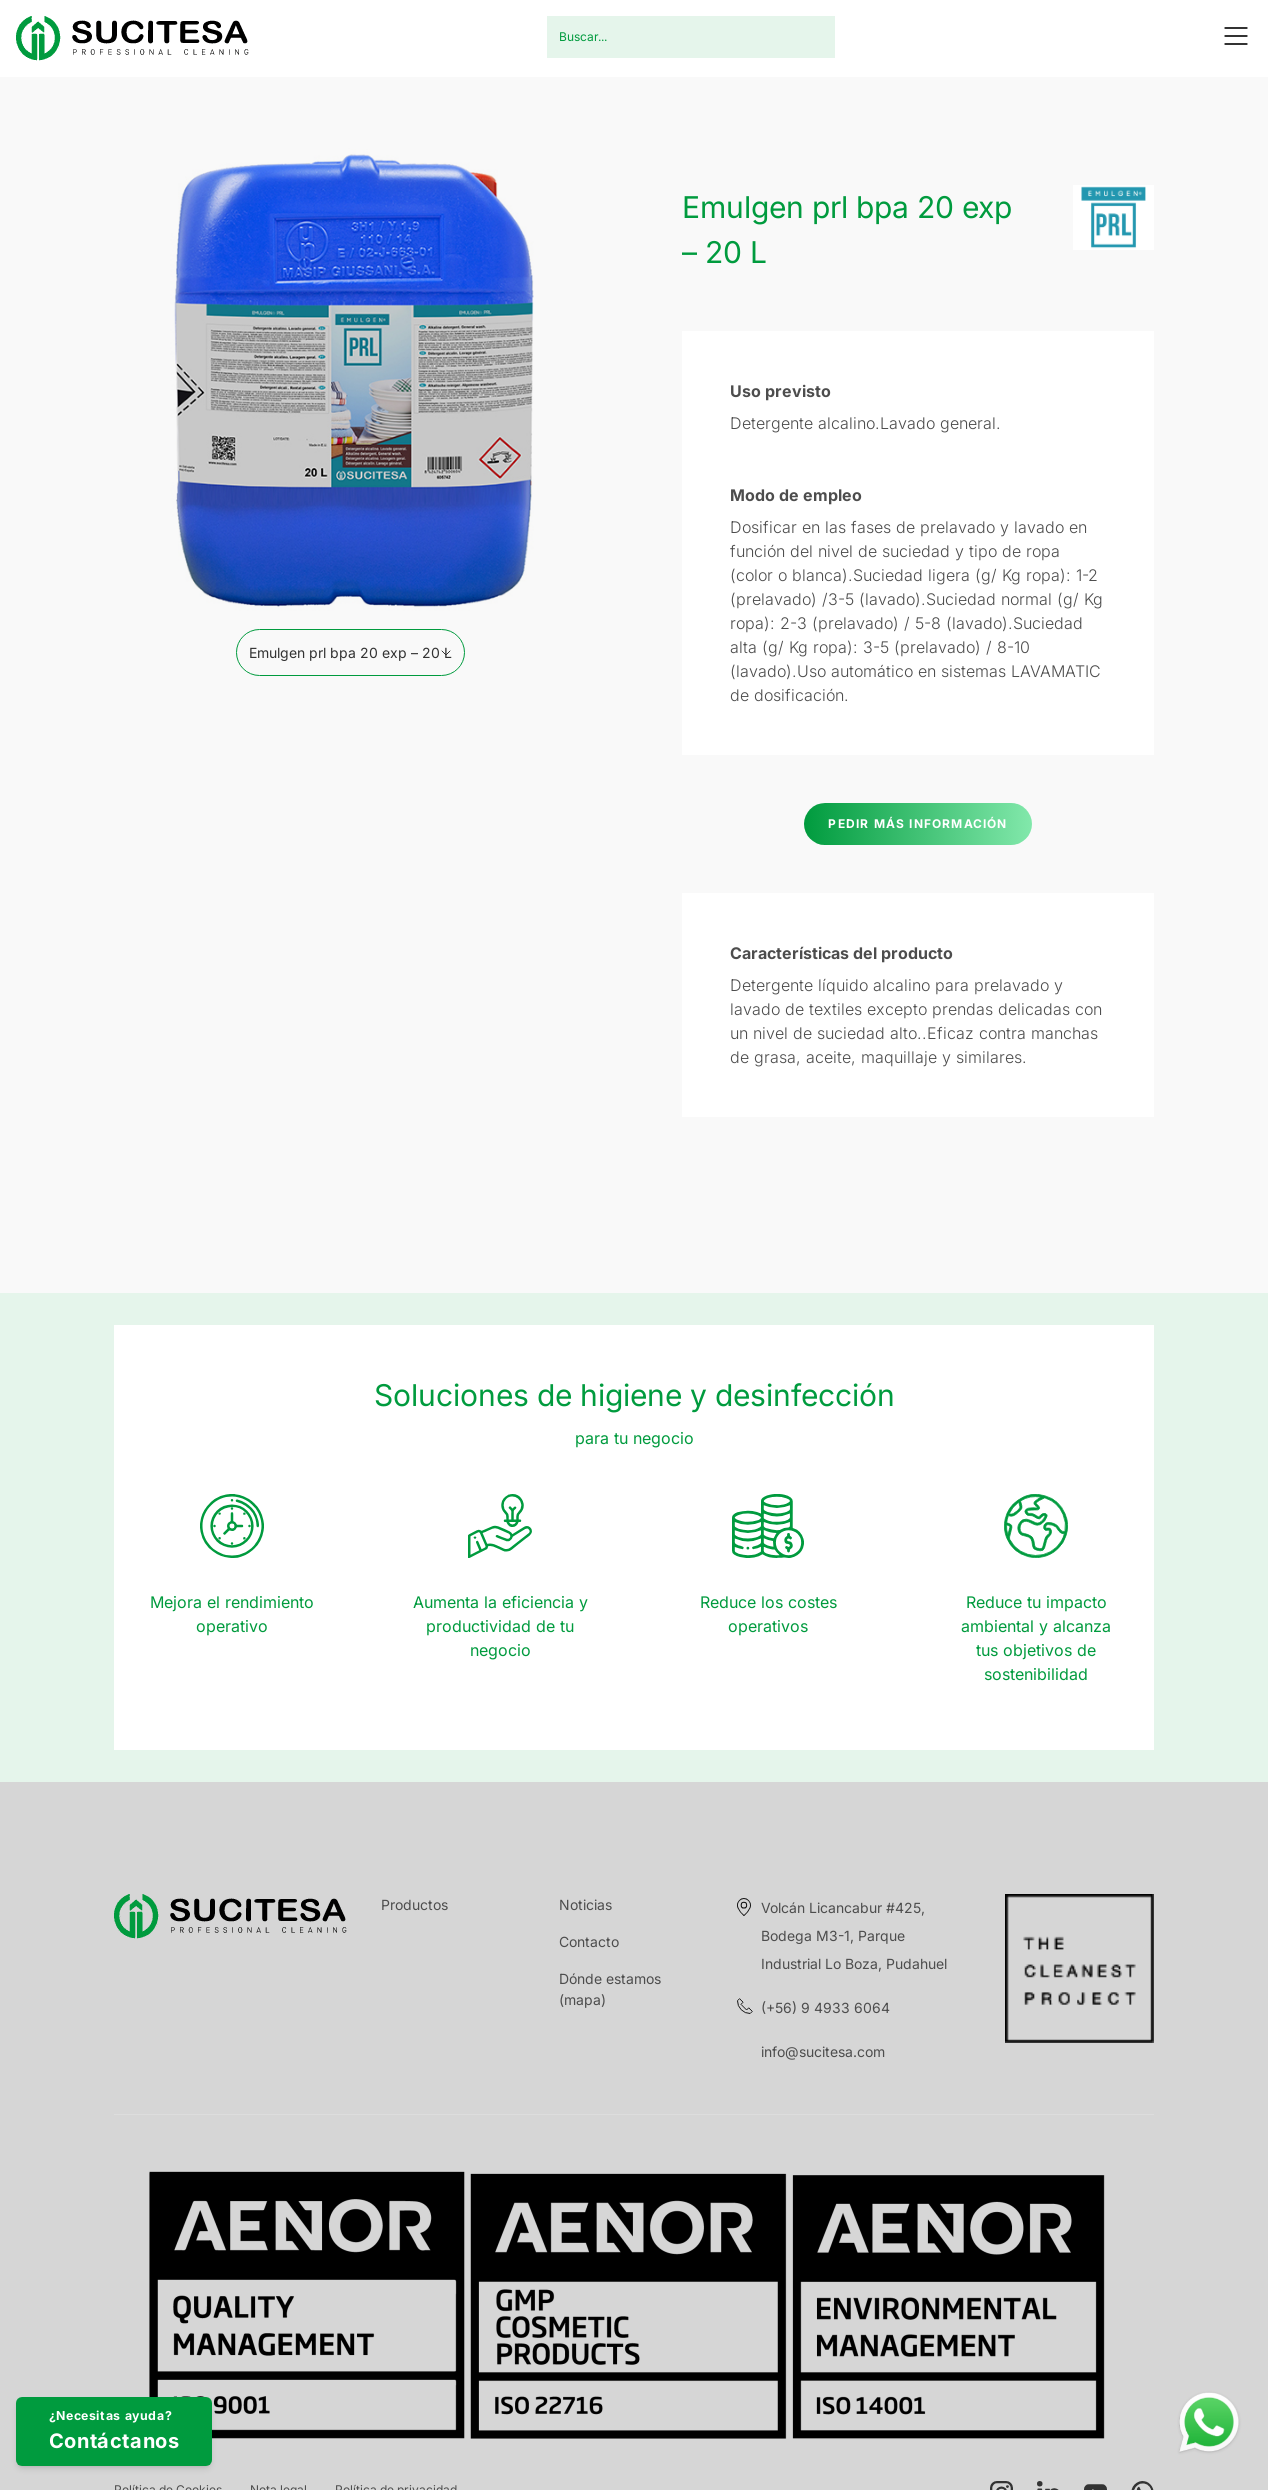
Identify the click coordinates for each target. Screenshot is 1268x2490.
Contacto (589, 1941)
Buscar (807, 37)
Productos (414, 1904)
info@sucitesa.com (823, 2051)
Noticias (585, 1904)
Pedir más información (917, 823)
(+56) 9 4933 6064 (825, 2007)
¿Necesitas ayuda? (183, 2412)
